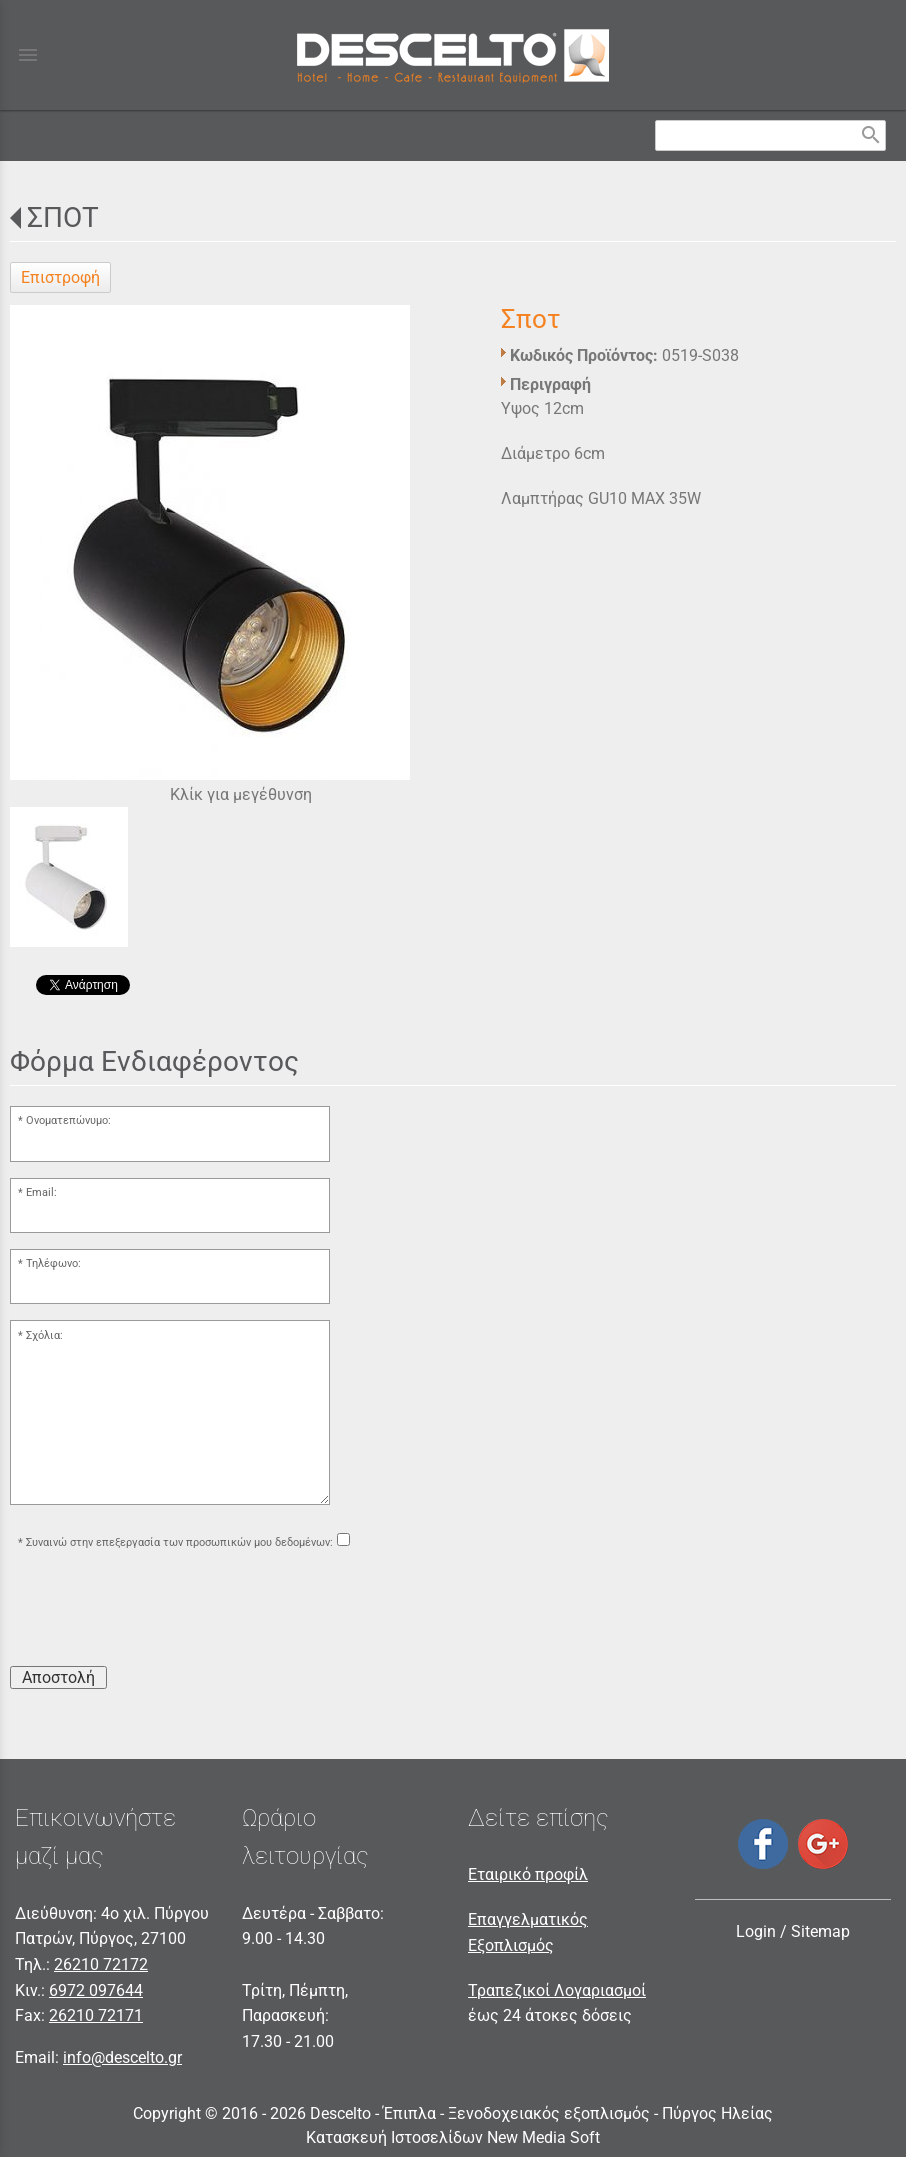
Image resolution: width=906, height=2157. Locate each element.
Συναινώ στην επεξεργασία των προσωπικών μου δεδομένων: (179, 1542)
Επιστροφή (60, 277)
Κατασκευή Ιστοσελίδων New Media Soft (453, 2137)
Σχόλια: (44, 1335)
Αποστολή (58, 1677)
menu (28, 55)
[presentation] (162, 1611)
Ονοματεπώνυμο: (68, 1120)
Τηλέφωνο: (53, 1263)
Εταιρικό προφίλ (528, 1874)
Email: (41, 1192)
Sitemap (820, 1931)
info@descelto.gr (122, 2057)
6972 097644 (96, 1990)
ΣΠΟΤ (63, 217)
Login (756, 1931)
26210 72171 (96, 2015)
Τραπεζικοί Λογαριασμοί (557, 1990)
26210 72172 (101, 1964)
